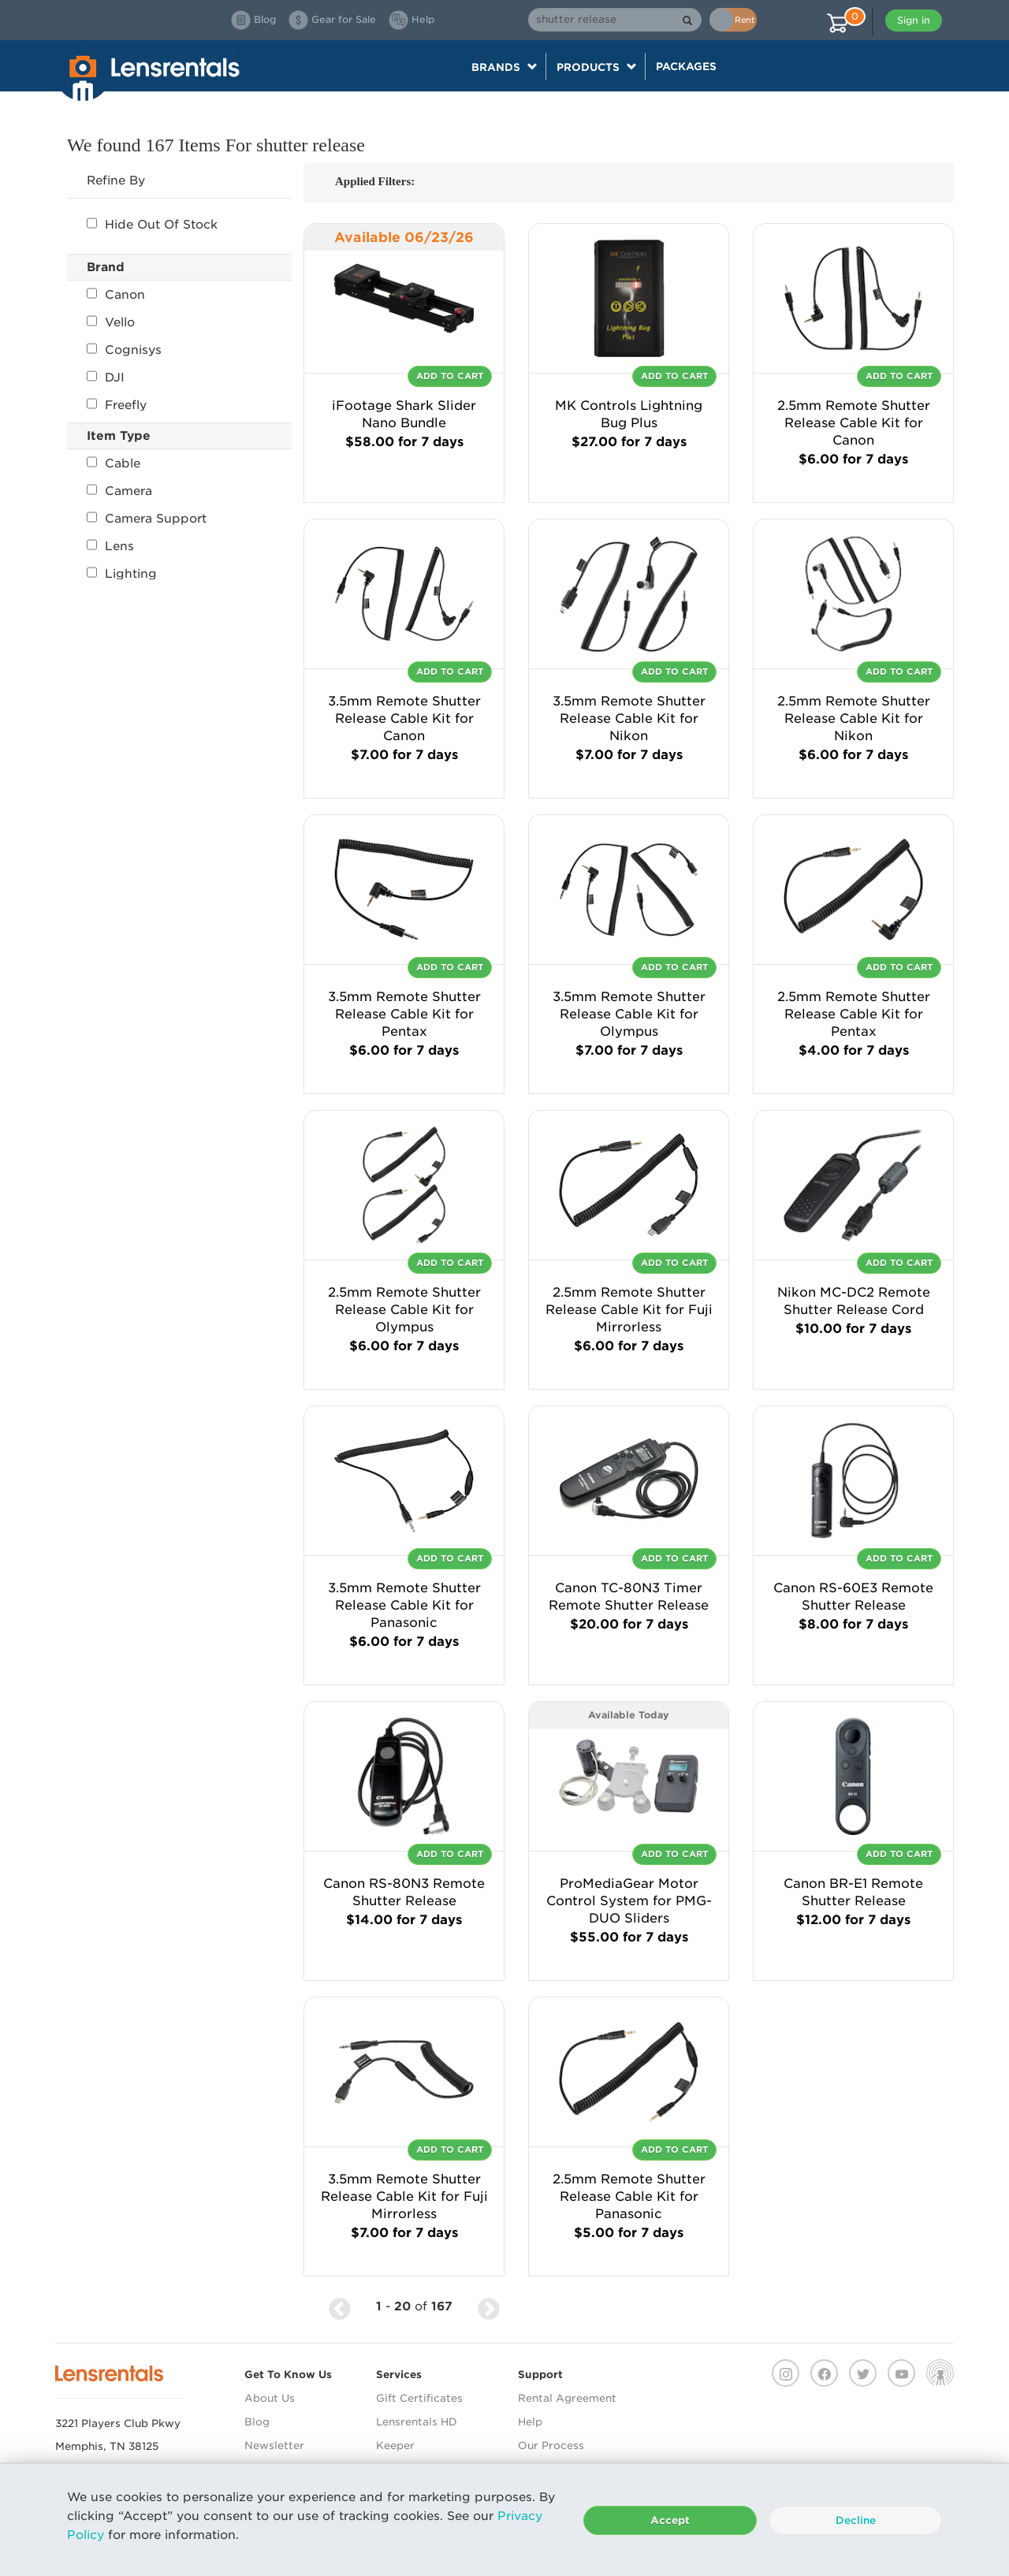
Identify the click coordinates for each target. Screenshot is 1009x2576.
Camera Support (147, 519)
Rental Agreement (567, 2398)
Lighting (122, 574)
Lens (110, 546)
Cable (113, 463)
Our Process (551, 2445)
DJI (106, 377)
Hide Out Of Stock (152, 225)
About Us (269, 2398)
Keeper (395, 2445)
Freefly (117, 405)
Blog (257, 2422)
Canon (116, 295)
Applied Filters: (375, 181)
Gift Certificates (419, 2398)
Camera (119, 491)
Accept (670, 2520)
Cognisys (124, 350)
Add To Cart (449, 376)
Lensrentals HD (416, 2422)
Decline (856, 2520)
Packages (686, 66)
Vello (111, 322)
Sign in (913, 20)
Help (530, 2422)
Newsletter (274, 2445)
